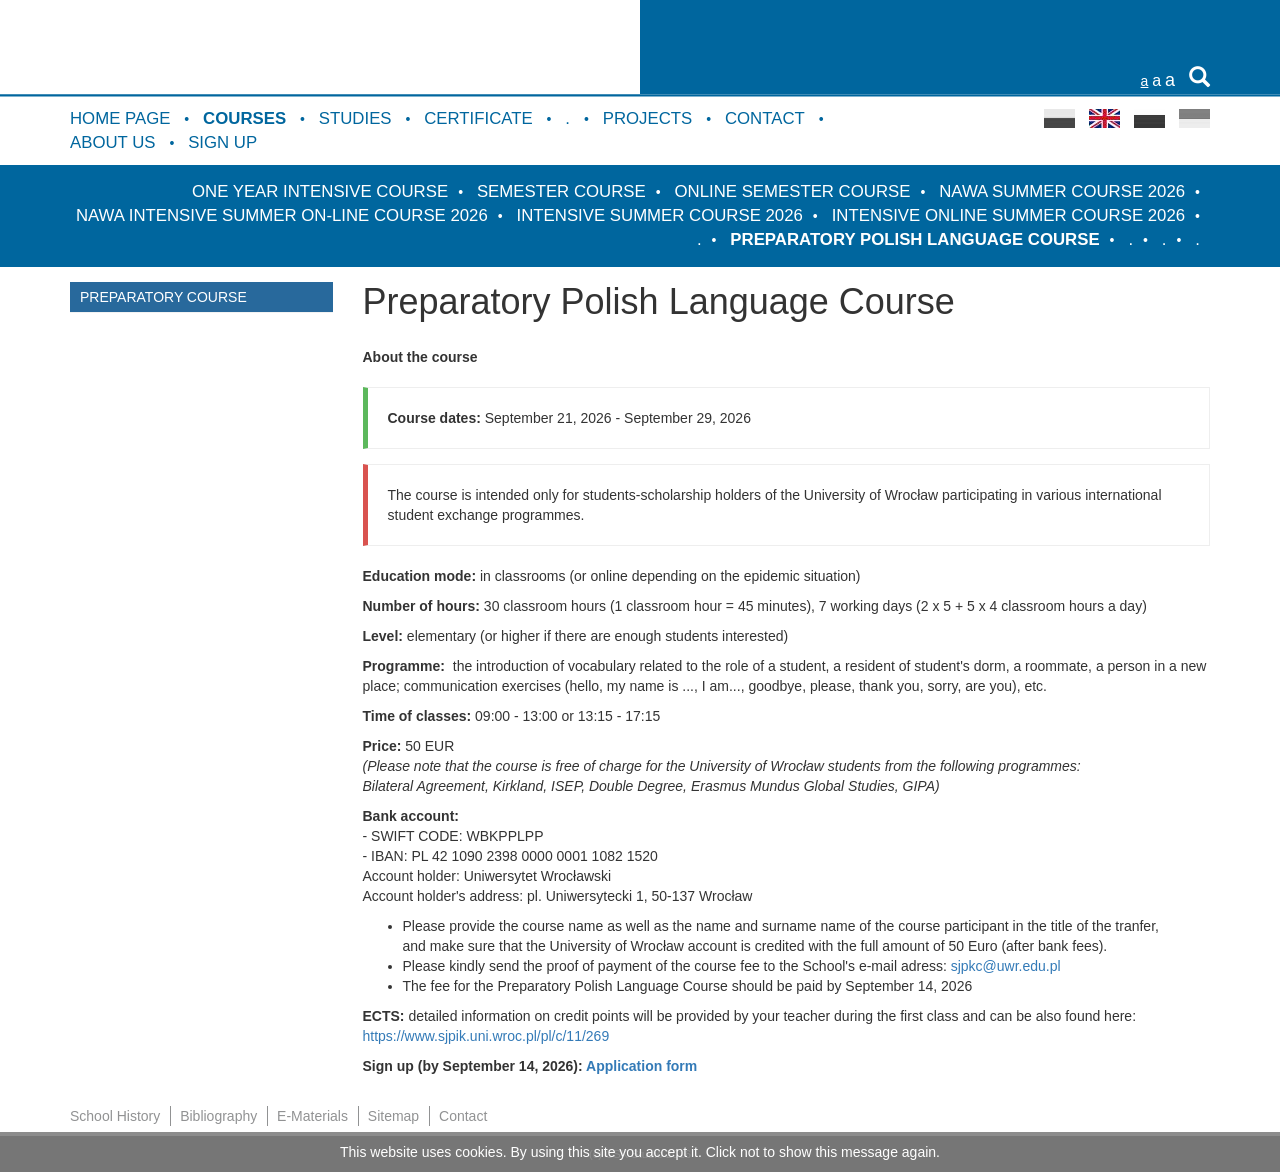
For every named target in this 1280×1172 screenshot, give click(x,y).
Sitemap (393, 1116)
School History (115, 1116)
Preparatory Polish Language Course (914, 239)
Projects (648, 118)
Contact (765, 118)
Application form (641, 1066)
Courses (244, 118)
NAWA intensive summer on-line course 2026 (282, 215)
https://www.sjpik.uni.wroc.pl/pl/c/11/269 (486, 1036)
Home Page (120, 118)
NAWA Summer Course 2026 (1062, 191)
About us (112, 142)
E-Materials (312, 1116)
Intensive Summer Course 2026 (660, 215)
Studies (355, 118)
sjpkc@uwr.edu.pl (1006, 966)
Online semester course (793, 191)
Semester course (561, 191)
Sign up (222, 142)
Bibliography (218, 1116)
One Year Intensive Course (320, 191)
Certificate (478, 118)
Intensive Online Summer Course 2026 (1008, 215)
